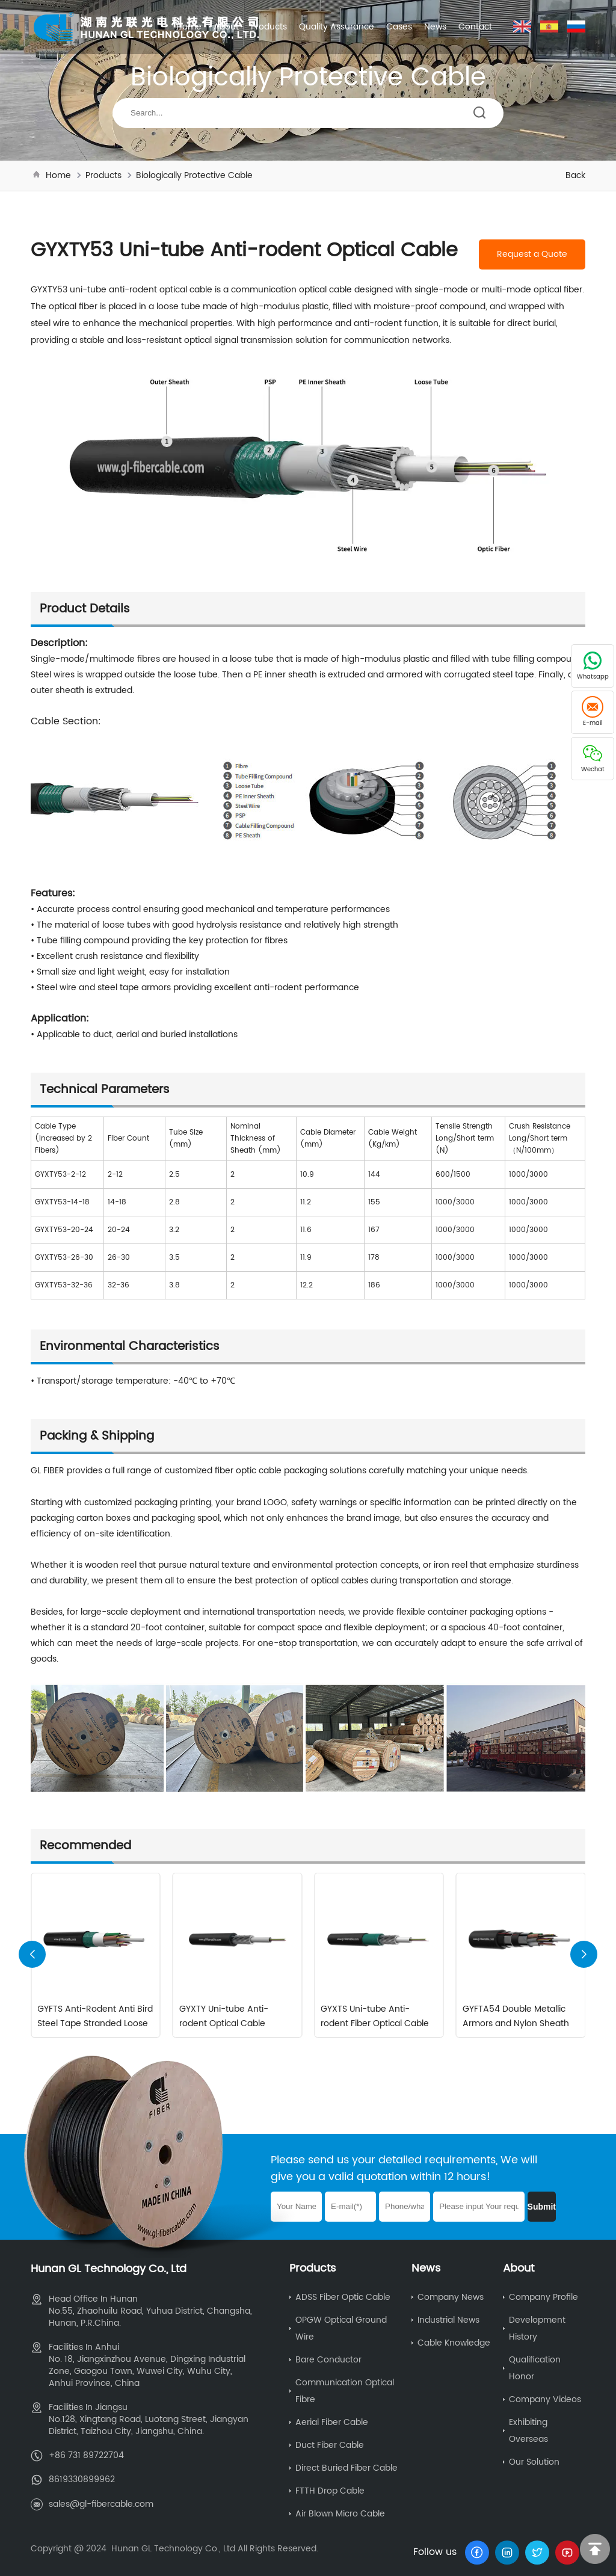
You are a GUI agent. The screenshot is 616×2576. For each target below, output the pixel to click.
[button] (583, 1953)
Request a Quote (532, 254)
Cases (399, 27)
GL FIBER (47, 1471)
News (435, 27)
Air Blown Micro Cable (340, 2513)
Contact (475, 27)
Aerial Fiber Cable (331, 2422)
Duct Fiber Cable (329, 2444)
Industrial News (448, 2319)
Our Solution (534, 2461)
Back (575, 175)
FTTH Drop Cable (330, 2490)
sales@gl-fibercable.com (101, 2503)
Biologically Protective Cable (194, 175)
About (226, 27)
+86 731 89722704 (86, 2455)
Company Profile (543, 2296)
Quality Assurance (336, 27)
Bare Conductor (328, 2359)
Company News (450, 2296)
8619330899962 (82, 2479)
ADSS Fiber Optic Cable (342, 2296)
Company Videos (545, 2399)
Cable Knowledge (453, 2342)
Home (189, 27)
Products (269, 27)
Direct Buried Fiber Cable (346, 2467)
